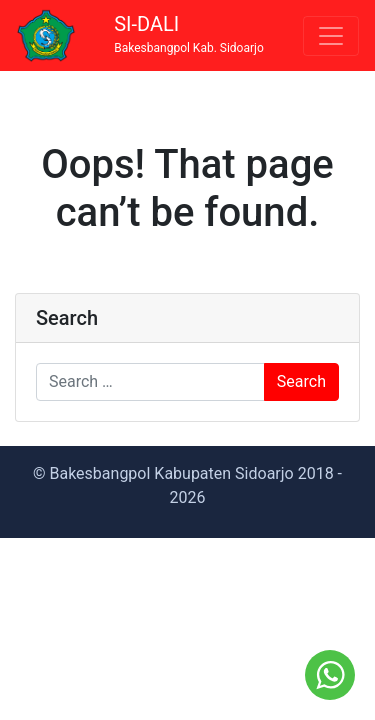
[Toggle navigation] (331, 36)
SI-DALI (189, 34)
